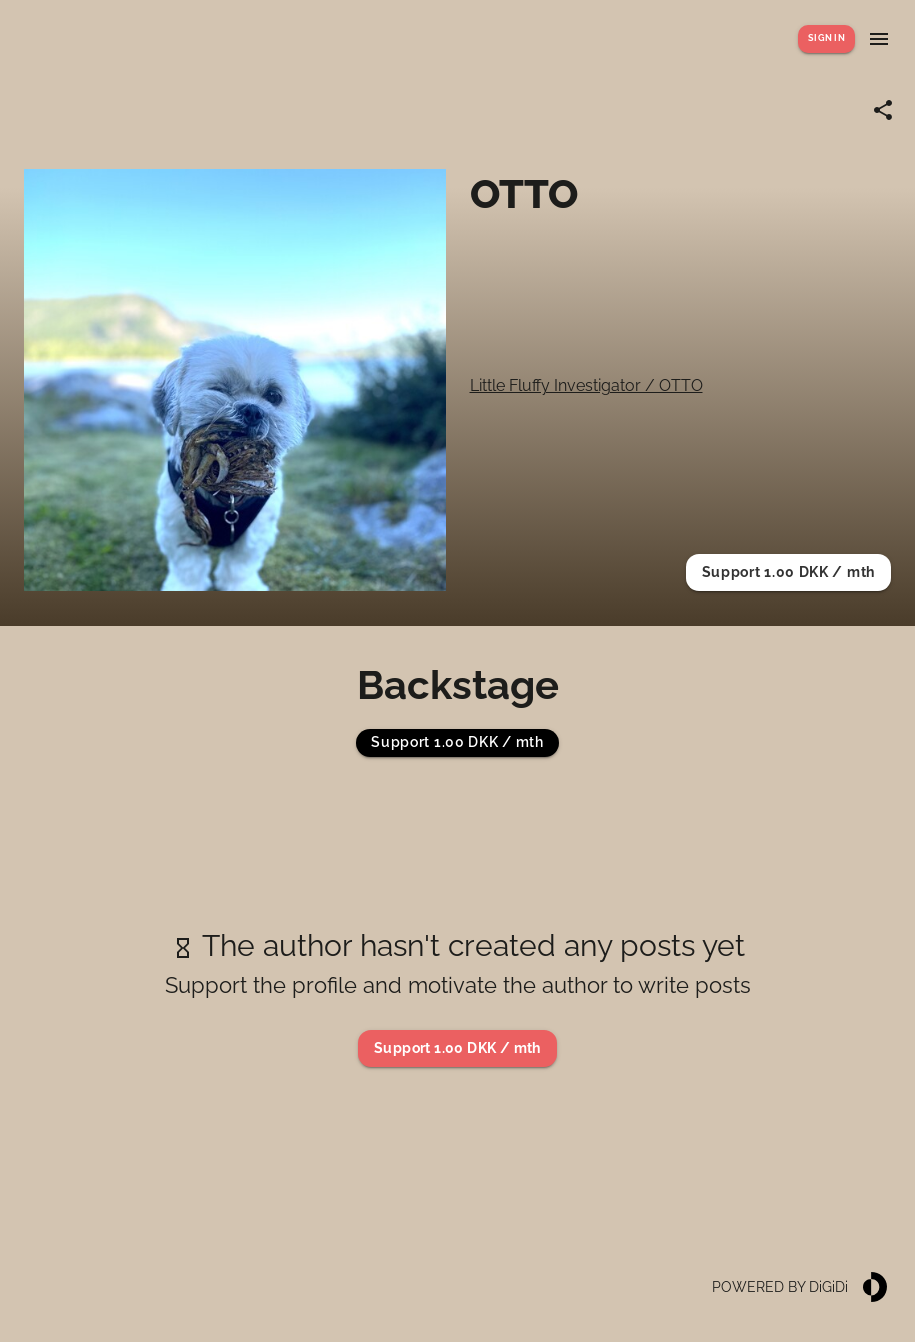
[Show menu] (879, 39)
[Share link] (883, 110)
